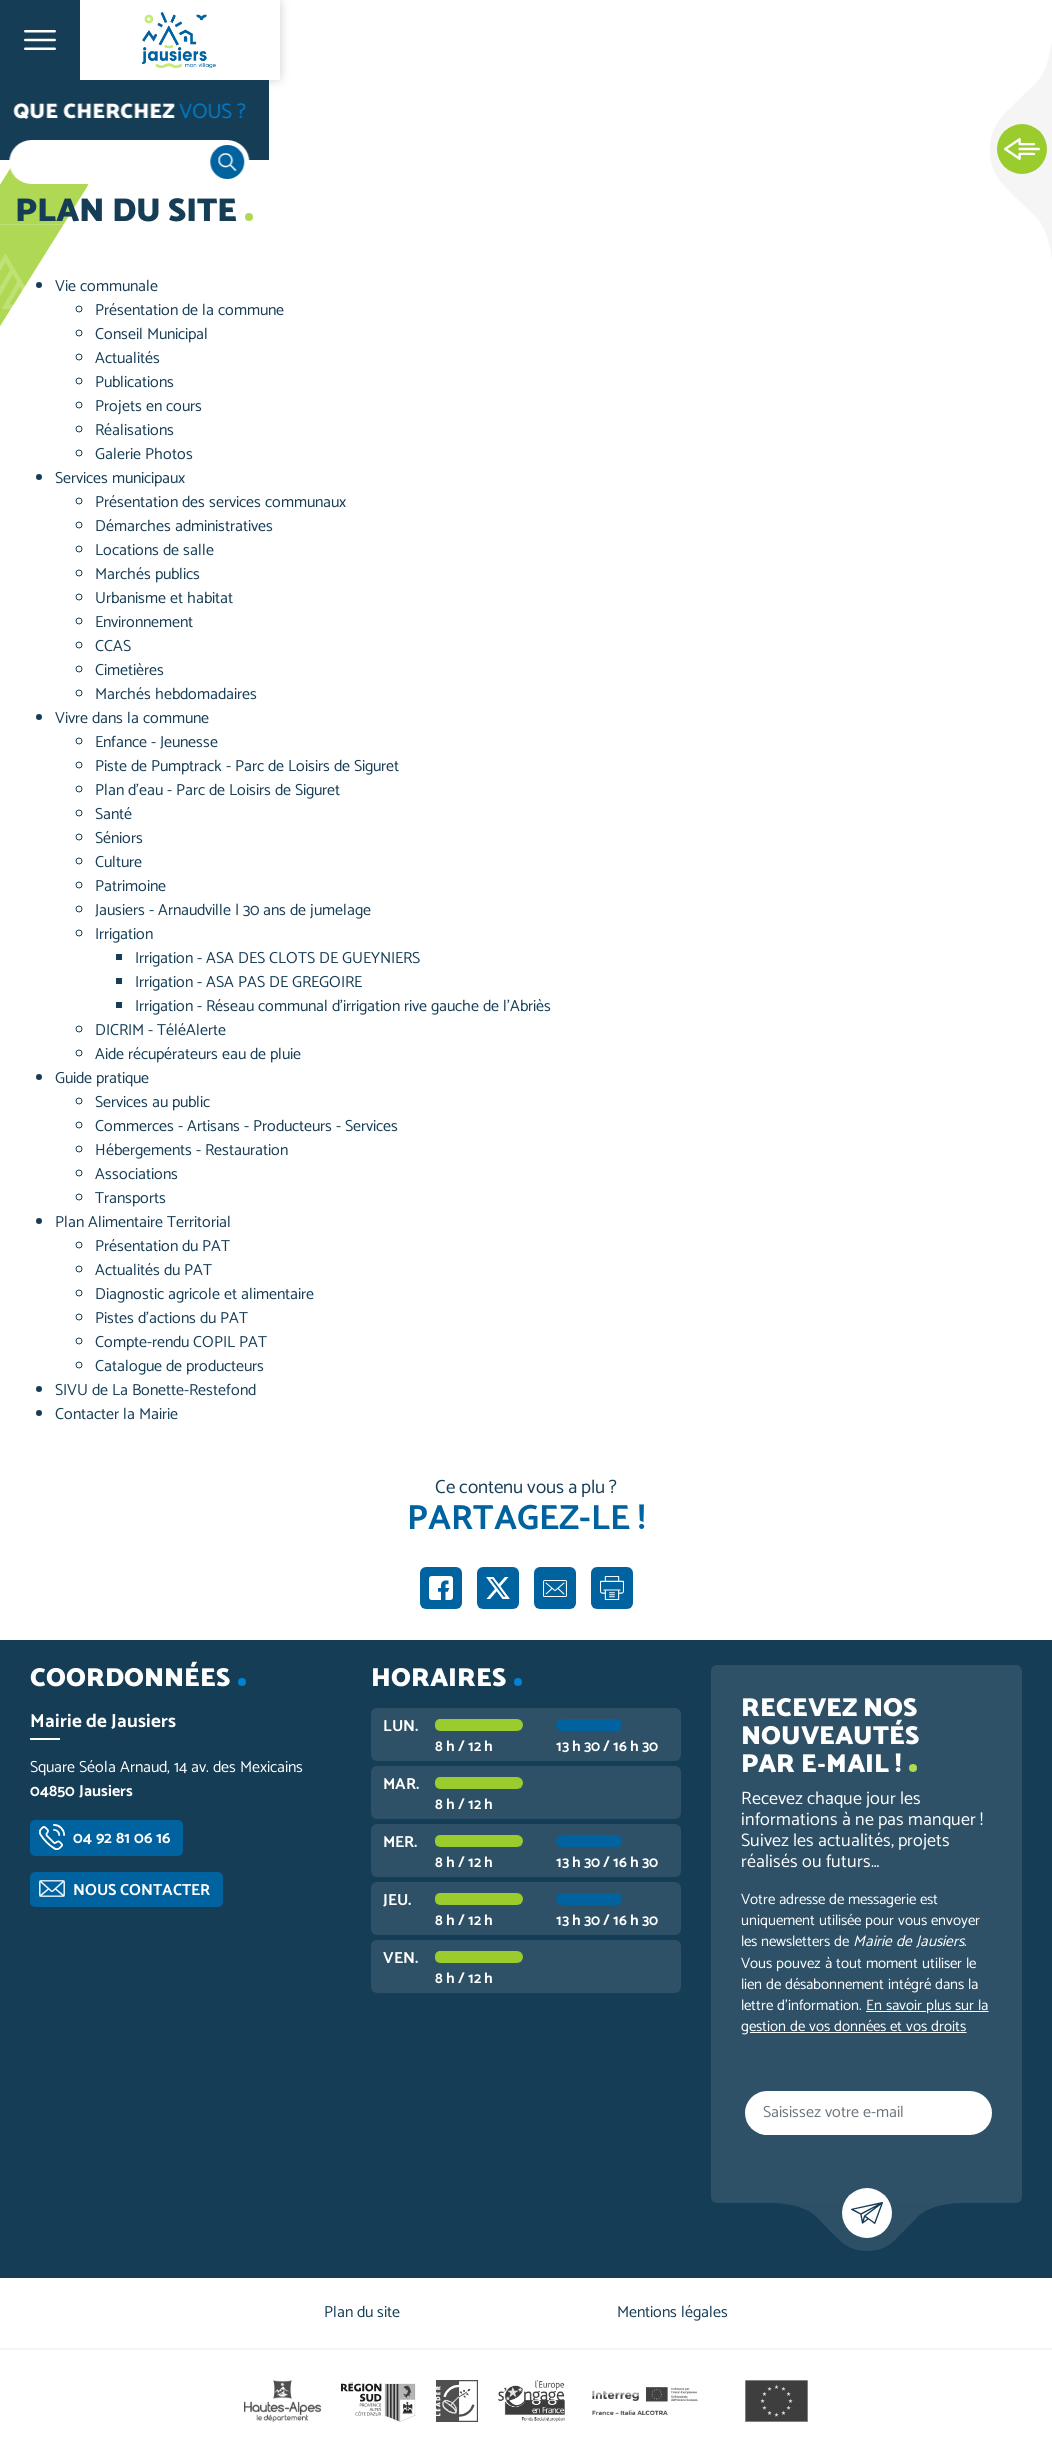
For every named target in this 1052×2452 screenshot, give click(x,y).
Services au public (152, 1102)
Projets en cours (148, 406)
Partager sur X (498, 1588)
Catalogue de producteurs (179, 1366)
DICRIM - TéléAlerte (160, 1030)
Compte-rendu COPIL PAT (181, 1342)
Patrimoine (130, 886)
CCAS (113, 646)
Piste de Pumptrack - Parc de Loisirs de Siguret (247, 766)
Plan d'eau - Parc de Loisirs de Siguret (217, 790)
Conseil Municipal (151, 334)
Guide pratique (102, 1078)
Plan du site (362, 2312)
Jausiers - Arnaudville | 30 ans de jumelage (233, 910)
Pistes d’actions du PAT (171, 1318)
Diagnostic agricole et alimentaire (204, 1294)
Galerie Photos (144, 454)
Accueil (56, 121)
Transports (130, 1198)
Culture (118, 862)
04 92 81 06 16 (121, 1838)
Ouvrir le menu (40, 40)
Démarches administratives (184, 526)
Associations (136, 1174)
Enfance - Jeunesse (156, 742)
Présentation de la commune (189, 310)
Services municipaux (120, 478)
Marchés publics (147, 574)
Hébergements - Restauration (191, 1150)
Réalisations (134, 430)
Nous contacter (141, 1890)
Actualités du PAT (153, 1270)
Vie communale (106, 286)
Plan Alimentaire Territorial (143, 1222)
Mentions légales (672, 2312)
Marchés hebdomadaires (176, 694)
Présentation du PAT (162, 1246)
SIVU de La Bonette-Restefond (155, 1390)
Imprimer (612, 1588)
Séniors (119, 838)
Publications (134, 382)
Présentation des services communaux (220, 502)
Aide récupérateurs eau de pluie (198, 1054)
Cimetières (129, 670)
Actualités (127, 358)
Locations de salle (154, 550)
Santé (113, 814)
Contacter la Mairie (116, 1414)
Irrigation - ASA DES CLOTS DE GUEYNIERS (277, 958)
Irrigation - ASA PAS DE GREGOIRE (248, 982)
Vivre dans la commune (132, 718)
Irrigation (124, 934)
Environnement (144, 622)
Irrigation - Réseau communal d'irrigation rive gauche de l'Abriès (343, 1006)
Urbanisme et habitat (164, 598)
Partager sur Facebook (441, 1588)
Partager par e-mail (555, 1588)
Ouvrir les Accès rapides (1022, 150)
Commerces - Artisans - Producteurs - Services (246, 1126)
